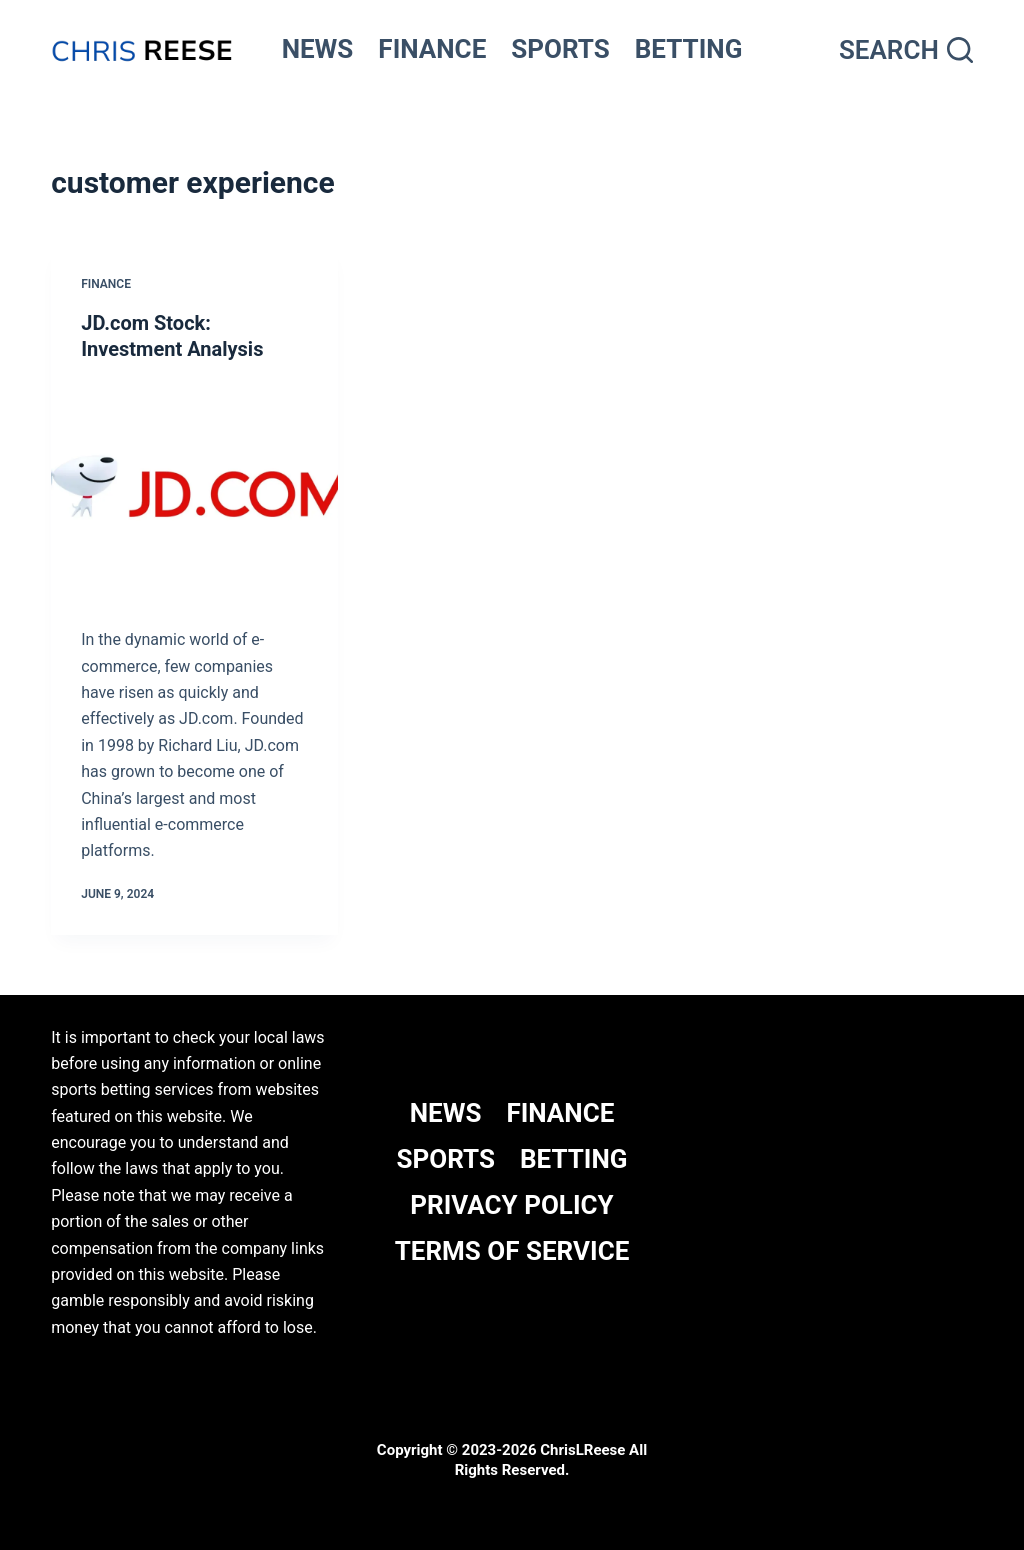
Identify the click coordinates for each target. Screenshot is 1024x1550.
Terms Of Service (512, 1251)
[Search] (906, 50)
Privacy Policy (511, 1205)
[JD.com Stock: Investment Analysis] (194, 489)
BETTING (689, 49)
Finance (106, 284)
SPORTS (560, 49)
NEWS (318, 49)
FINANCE (432, 49)
